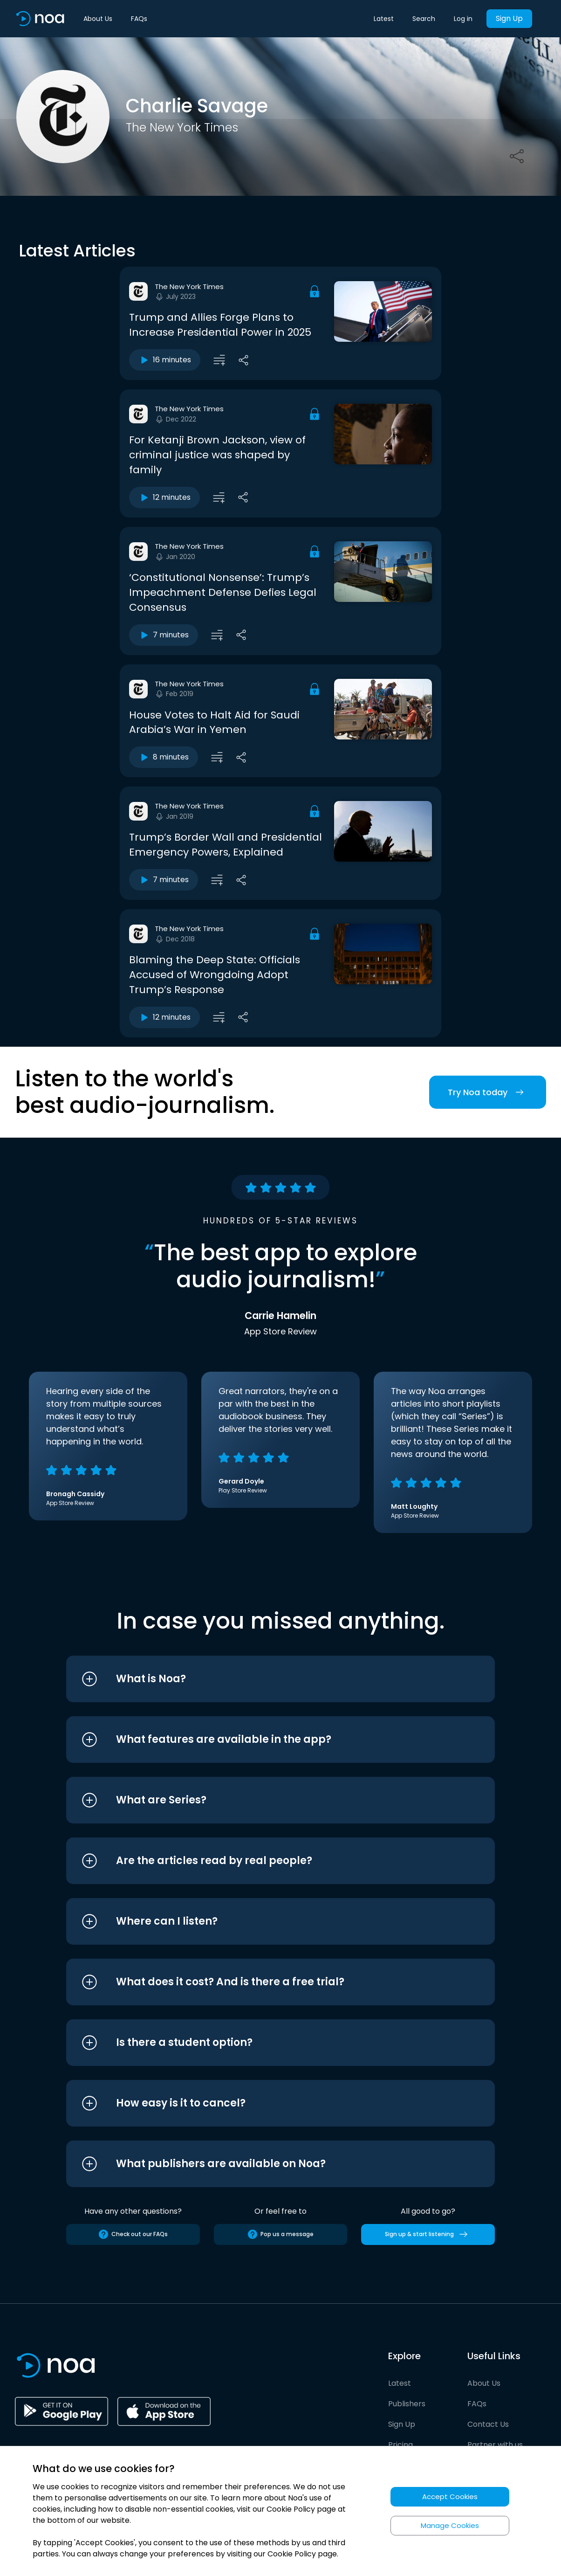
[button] (263, 1679)
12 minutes (164, 497)
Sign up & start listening (428, 2234)
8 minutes (163, 757)
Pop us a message (280, 2234)
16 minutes (164, 360)
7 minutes (163, 635)
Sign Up (509, 18)
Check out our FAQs (133, 2234)
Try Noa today (487, 1092)
